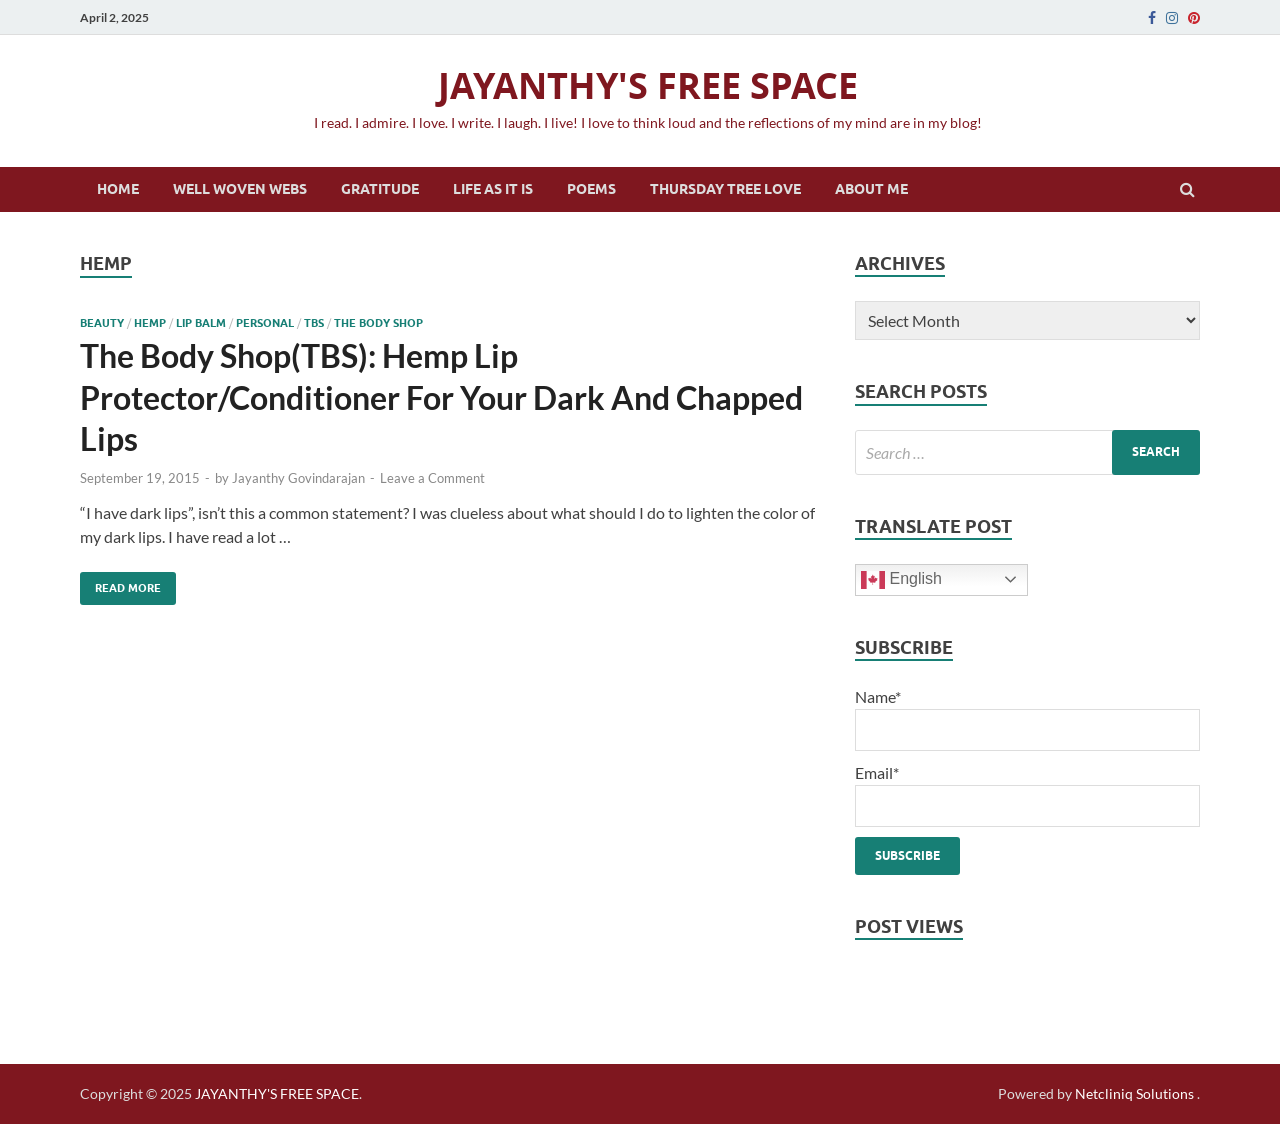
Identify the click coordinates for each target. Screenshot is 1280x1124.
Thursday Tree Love (725, 189)
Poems (591, 189)
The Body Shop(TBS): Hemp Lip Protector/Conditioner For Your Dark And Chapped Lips (441, 397)
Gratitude (380, 189)
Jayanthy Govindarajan (298, 478)
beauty (102, 323)
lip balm (201, 323)
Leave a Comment (432, 478)
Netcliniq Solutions (1134, 1093)
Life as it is (493, 189)
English (901, 580)
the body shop (378, 323)
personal (265, 323)
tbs (314, 323)
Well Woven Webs (240, 189)
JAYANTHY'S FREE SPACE (648, 85)
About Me (871, 189)
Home (118, 189)
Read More (120, 583)
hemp (150, 323)
